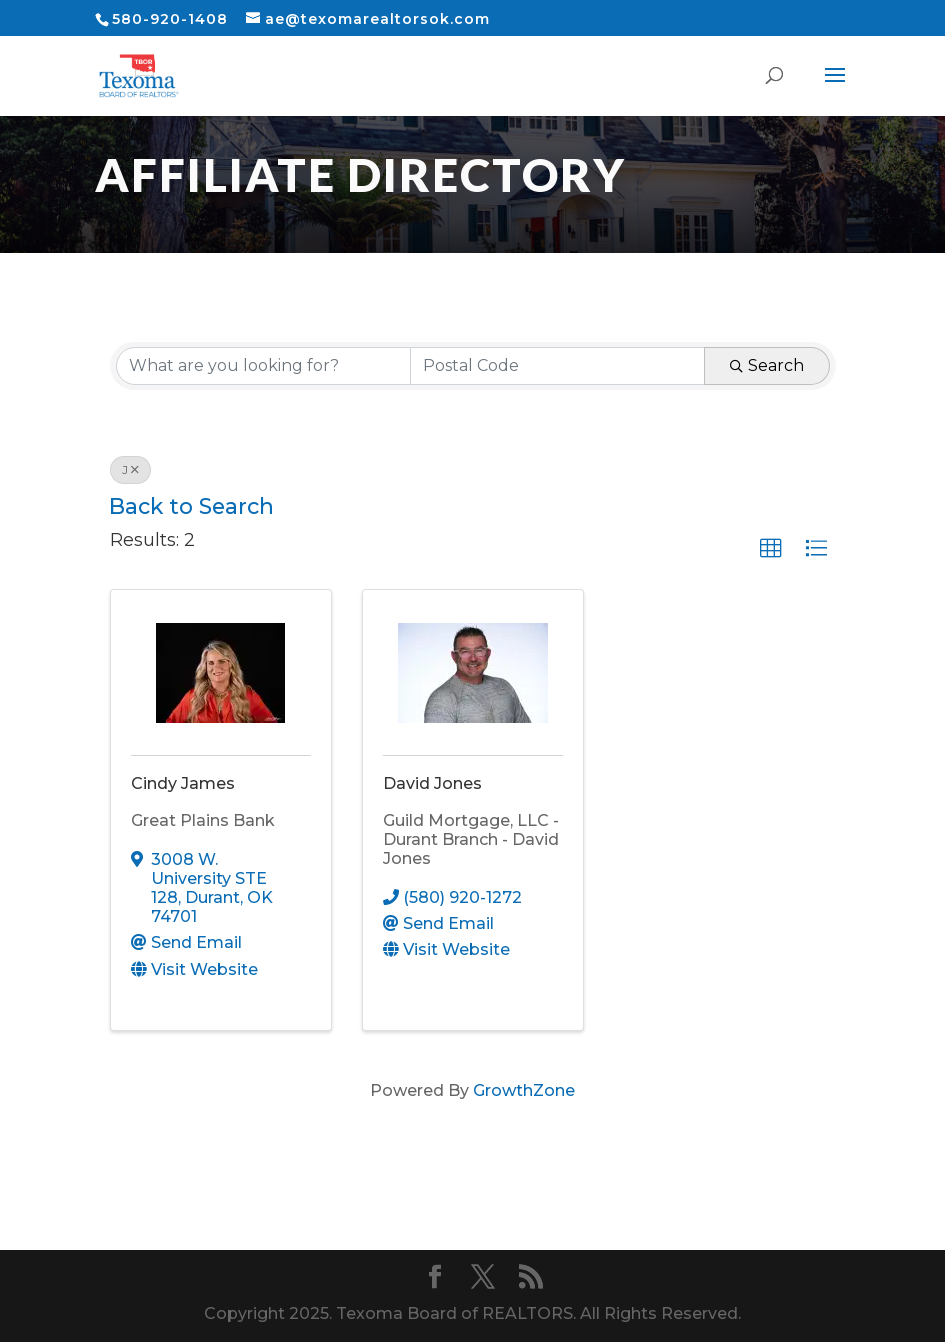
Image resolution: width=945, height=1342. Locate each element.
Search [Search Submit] (767, 365)
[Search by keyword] (263, 366)
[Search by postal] (557, 366)
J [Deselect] (130, 469)
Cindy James (183, 783)
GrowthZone (524, 1090)
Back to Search (191, 506)
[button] (771, 549)
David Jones (432, 783)
